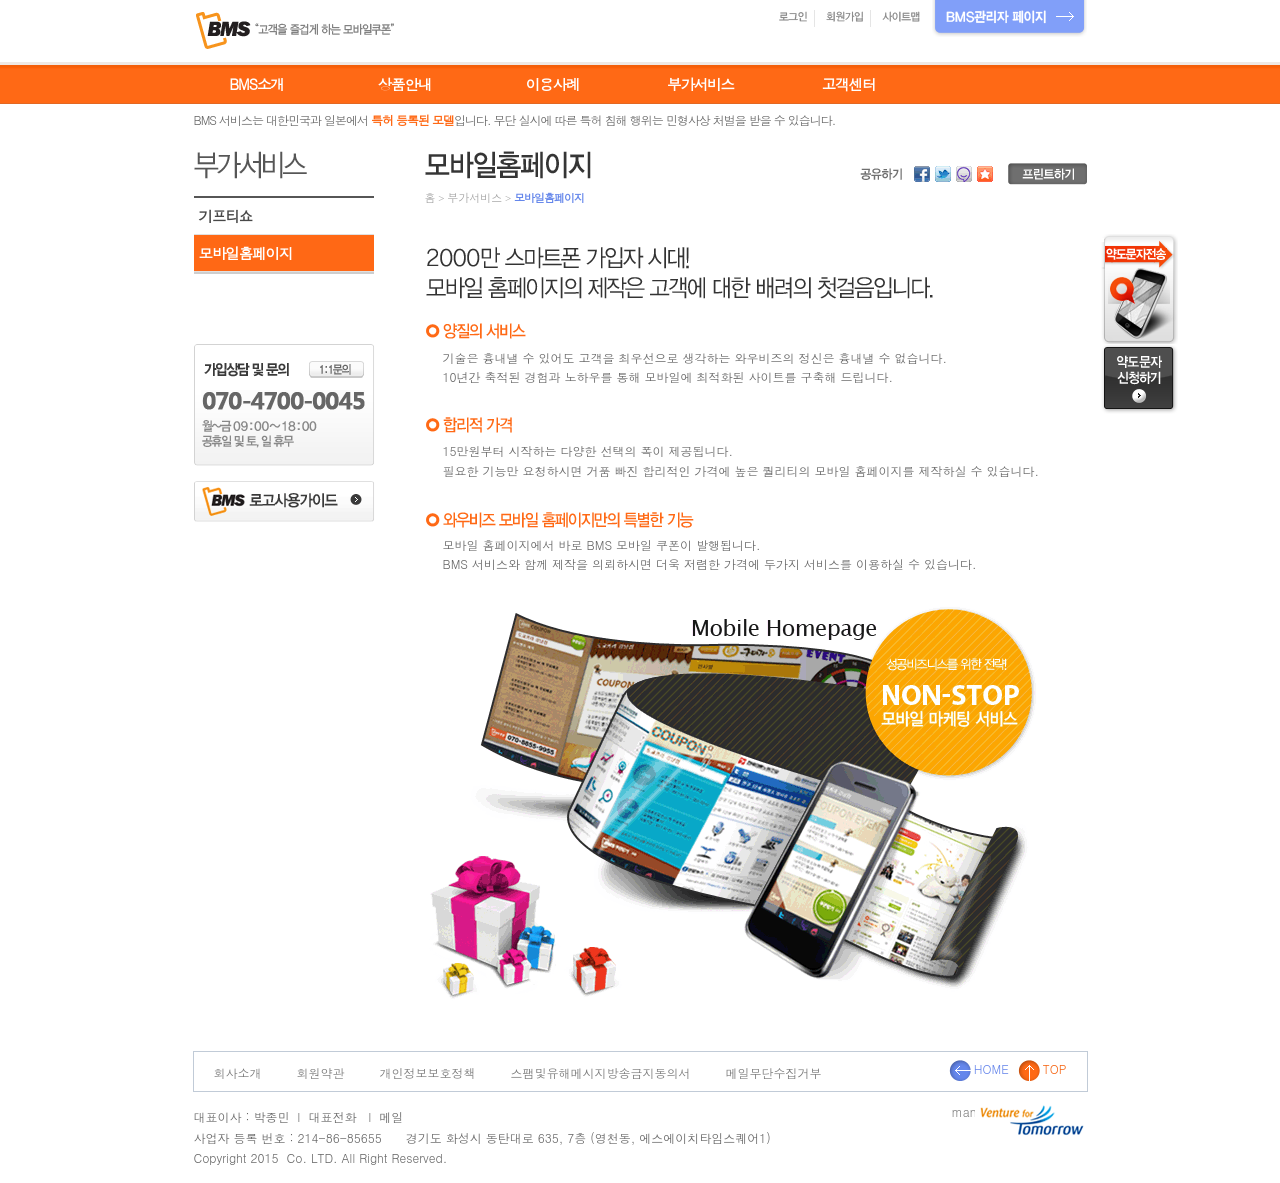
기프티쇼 (226, 216)
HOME (979, 1068)
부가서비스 (700, 84)
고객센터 (849, 84)
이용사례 (553, 84)
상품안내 (405, 84)
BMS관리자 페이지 (1009, 18)
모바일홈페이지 (246, 253)
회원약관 (321, 1072)
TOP (1042, 1068)
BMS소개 (256, 84)
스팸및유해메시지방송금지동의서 (601, 1072)
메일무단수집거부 (774, 1072)
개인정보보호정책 (428, 1072)
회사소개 (238, 1072)
